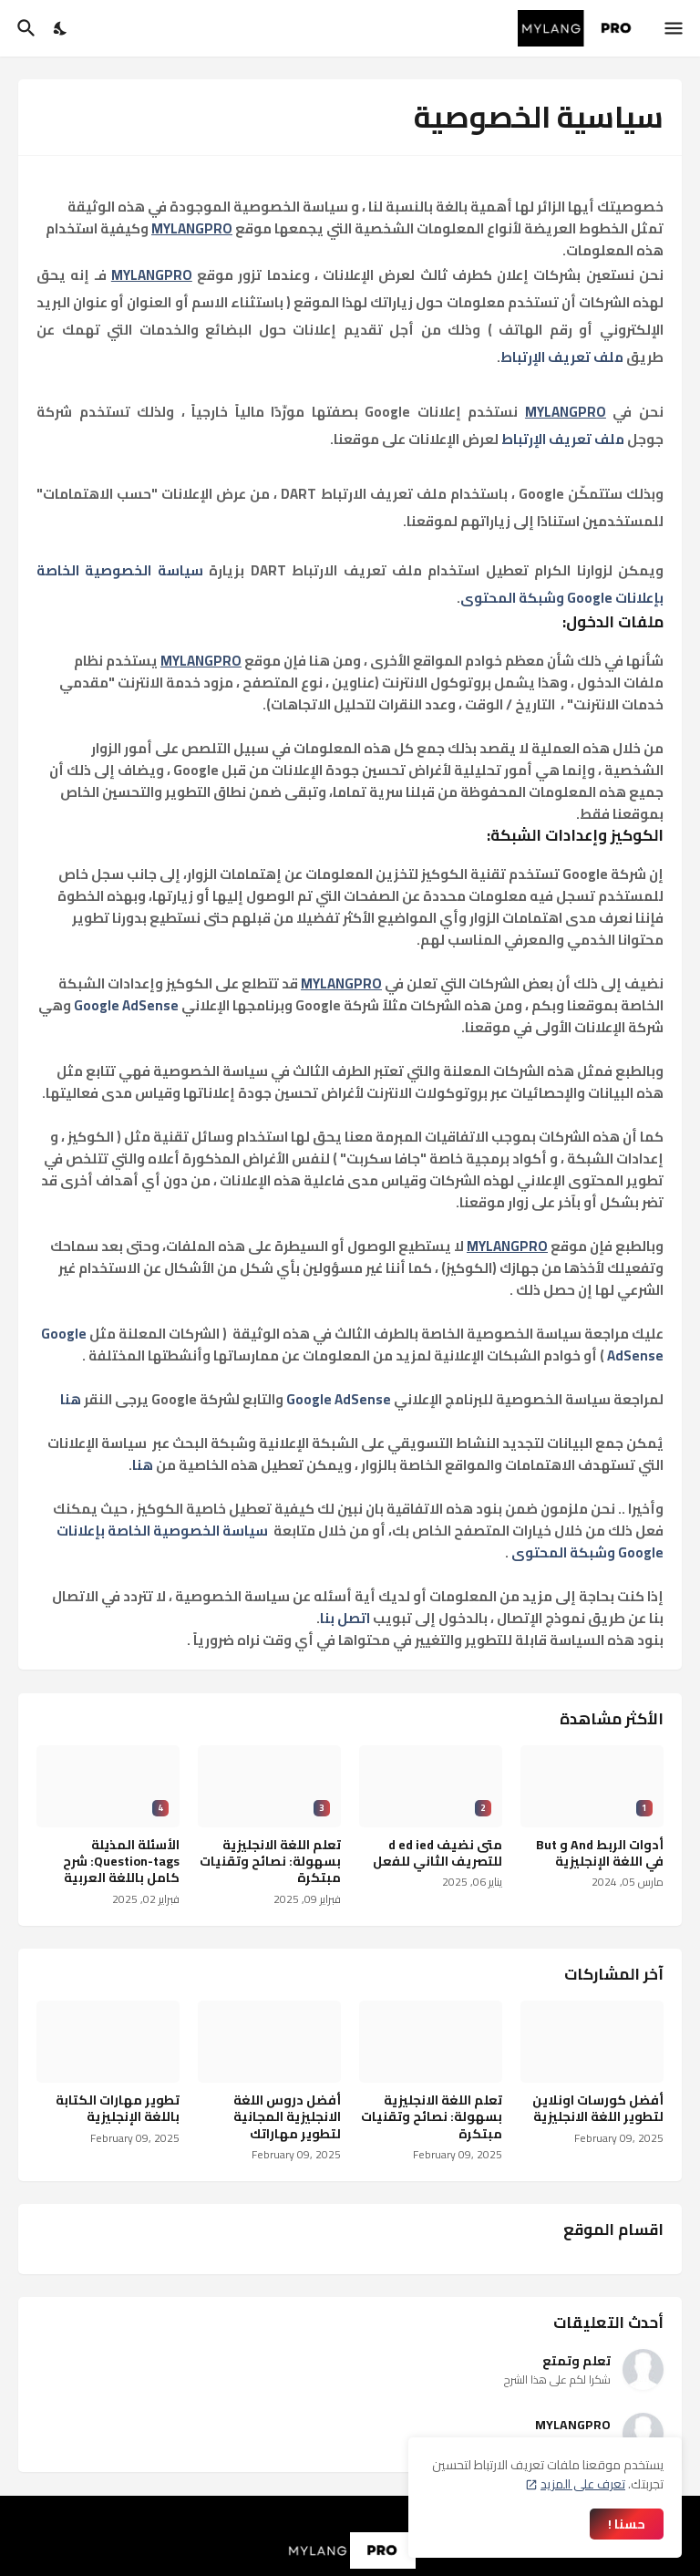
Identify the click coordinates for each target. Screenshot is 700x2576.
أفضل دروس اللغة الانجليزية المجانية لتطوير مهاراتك (287, 2117)
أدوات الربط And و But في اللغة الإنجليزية (600, 1852)
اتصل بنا (345, 1618)
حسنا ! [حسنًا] (626, 2524)
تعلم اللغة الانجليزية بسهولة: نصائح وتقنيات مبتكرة (270, 1861)
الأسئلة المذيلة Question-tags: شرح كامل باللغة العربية (121, 1861)
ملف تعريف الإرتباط (561, 357)
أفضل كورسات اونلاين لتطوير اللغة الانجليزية (598, 2108)
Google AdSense (126, 1005)
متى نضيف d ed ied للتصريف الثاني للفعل (437, 1852)
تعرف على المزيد (582, 2484)
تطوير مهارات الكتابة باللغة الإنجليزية (118, 2108)
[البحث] (24, 28)
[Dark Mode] (61, 28)
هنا (70, 1399)
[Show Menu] (675, 28)
